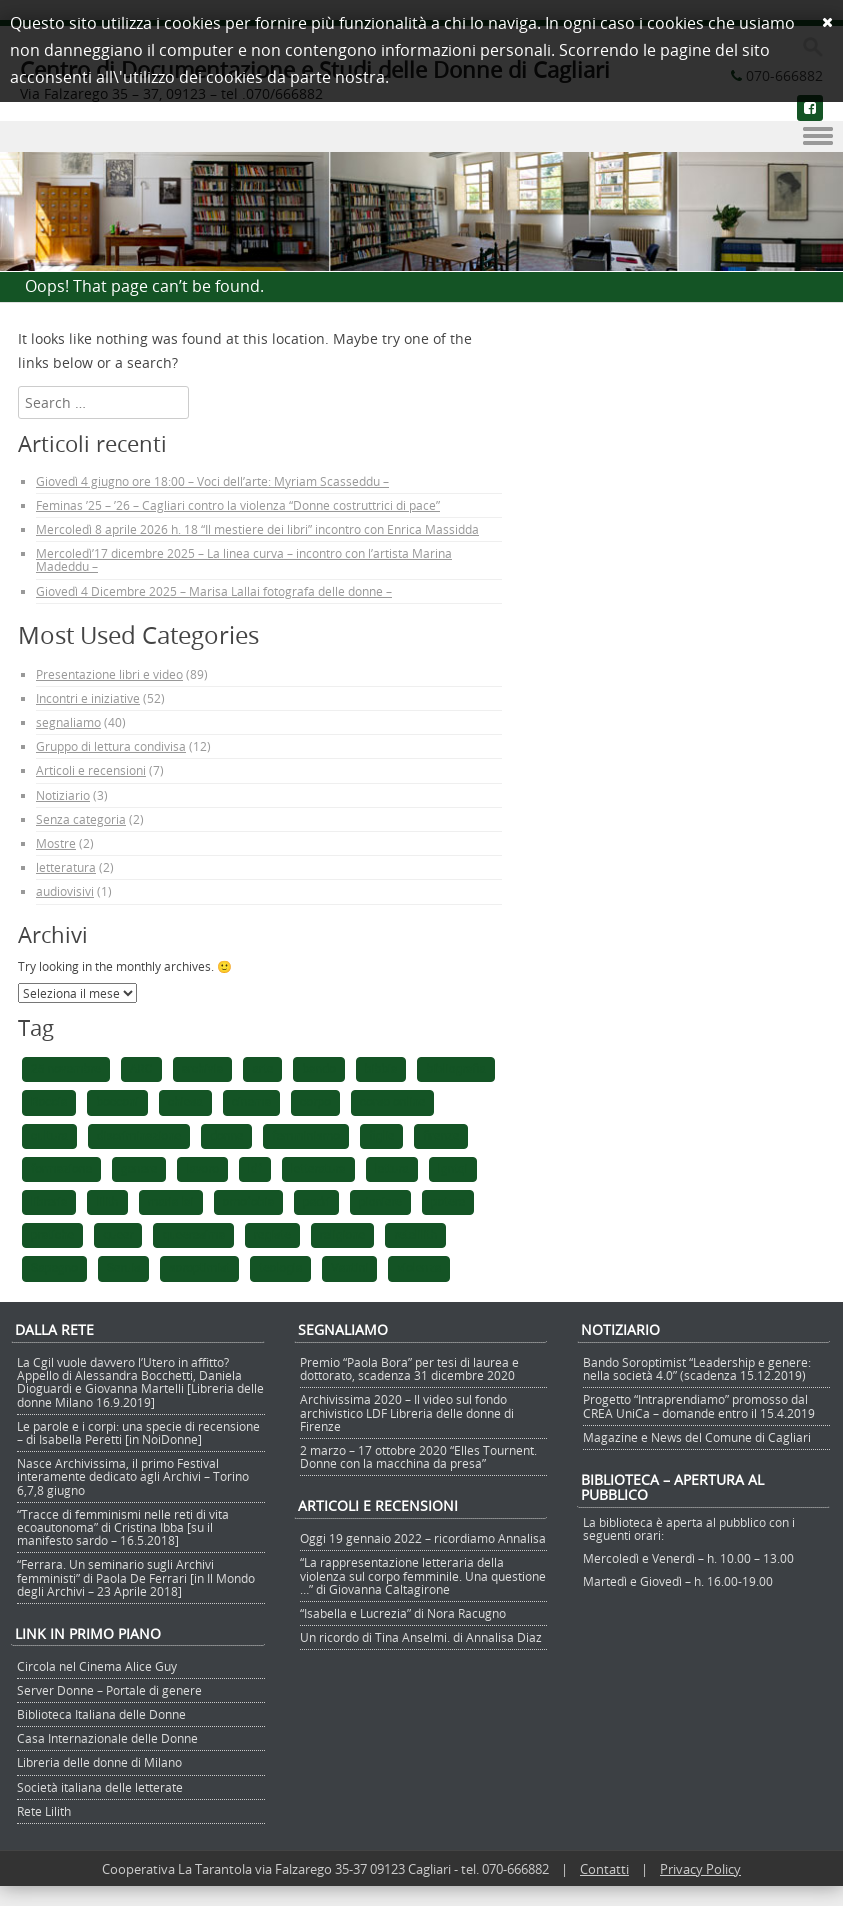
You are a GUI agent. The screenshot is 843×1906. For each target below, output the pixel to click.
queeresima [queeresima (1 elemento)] (193, 1235)
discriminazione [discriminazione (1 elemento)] (139, 1136)
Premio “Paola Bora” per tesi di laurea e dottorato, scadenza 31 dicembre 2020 (409, 1368)
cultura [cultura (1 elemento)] (49, 1136)
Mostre (56, 843)
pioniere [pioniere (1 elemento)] (380, 1202)
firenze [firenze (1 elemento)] (441, 1136)
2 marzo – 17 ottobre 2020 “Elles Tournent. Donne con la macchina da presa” (418, 1456)
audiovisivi (65, 891)
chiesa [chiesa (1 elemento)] (185, 1102)
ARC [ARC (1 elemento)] (141, 1069)
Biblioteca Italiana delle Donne (101, 1714)
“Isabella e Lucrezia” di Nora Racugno (403, 1613)
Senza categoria (81, 819)
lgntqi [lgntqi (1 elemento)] (453, 1169)
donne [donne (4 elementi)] (226, 1136)
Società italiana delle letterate (100, 1787)
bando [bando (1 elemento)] (319, 1069)
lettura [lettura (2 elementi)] (392, 1169)
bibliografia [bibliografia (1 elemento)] (455, 1069)
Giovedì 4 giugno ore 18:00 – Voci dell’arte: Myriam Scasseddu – (212, 481)
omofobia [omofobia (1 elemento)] (248, 1202)
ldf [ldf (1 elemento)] (255, 1169)
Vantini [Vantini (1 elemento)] (349, 1268)
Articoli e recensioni (91, 770)
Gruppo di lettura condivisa (111, 746)
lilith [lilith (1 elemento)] (107, 1202)
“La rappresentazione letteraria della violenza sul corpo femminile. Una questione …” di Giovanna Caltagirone (423, 1575)
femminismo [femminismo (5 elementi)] (305, 1136)
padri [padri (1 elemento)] (316, 1202)
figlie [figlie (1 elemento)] (382, 1136)
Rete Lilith (44, 1811)
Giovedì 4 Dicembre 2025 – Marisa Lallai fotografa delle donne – (214, 591)
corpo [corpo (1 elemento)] (315, 1102)
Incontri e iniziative (88, 698)
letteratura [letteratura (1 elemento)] (318, 1169)
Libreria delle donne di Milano (99, 1762)
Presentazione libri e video (109, 674)
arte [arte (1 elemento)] (262, 1069)
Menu (421, 137)
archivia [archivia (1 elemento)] (203, 1069)
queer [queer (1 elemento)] (118, 1235)
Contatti (604, 1869)
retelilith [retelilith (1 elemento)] (415, 1235)
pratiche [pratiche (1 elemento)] (52, 1235)
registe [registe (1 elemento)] (272, 1235)
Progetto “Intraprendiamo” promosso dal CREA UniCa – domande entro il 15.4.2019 (699, 1405)
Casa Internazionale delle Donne (107, 1738)
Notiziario (63, 795)
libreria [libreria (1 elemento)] (49, 1202)
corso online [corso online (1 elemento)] (393, 1102)
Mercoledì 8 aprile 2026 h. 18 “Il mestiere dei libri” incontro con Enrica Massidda (257, 529)
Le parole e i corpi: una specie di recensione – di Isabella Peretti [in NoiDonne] (138, 1432)
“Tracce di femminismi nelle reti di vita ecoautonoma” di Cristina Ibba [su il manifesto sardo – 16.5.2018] (123, 1527)
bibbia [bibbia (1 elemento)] (381, 1069)
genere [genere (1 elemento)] (139, 1169)
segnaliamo (68, 722)
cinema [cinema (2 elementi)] (251, 1102)
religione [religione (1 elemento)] (343, 1235)
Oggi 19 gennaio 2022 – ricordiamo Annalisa (423, 1538)
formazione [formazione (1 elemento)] (61, 1169)
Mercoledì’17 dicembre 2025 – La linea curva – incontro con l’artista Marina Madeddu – (244, 559)
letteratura (66, 867)
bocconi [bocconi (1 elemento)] (117, 1102)
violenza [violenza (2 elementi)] (419, 1268)
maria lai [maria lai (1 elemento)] (171, 1202)
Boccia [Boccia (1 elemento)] (49, 1102)
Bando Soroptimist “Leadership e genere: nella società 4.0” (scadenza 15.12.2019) (697, 1368)
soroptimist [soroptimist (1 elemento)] (199, 1268)
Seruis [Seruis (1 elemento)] (123, 1268)
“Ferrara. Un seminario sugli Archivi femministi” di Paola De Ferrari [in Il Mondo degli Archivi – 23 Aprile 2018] (136, 1577)
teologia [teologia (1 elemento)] (280, 1268)
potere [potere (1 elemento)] (448, 1202)
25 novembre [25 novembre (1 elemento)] (66, 1069)
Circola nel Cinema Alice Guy (97, 1666)
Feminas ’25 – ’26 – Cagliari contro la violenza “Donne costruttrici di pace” (238, 505)
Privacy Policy (700, 1869)
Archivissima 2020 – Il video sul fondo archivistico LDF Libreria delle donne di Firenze (407, 1412)
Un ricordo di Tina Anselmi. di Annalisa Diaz (421, 1637)
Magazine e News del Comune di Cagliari (697, 1437)
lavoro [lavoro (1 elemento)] (202, 1169)
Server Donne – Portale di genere (109, 1690)
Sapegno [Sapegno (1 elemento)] (54, 1268)
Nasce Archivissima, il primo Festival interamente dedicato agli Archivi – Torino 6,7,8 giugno (133, 1476)
